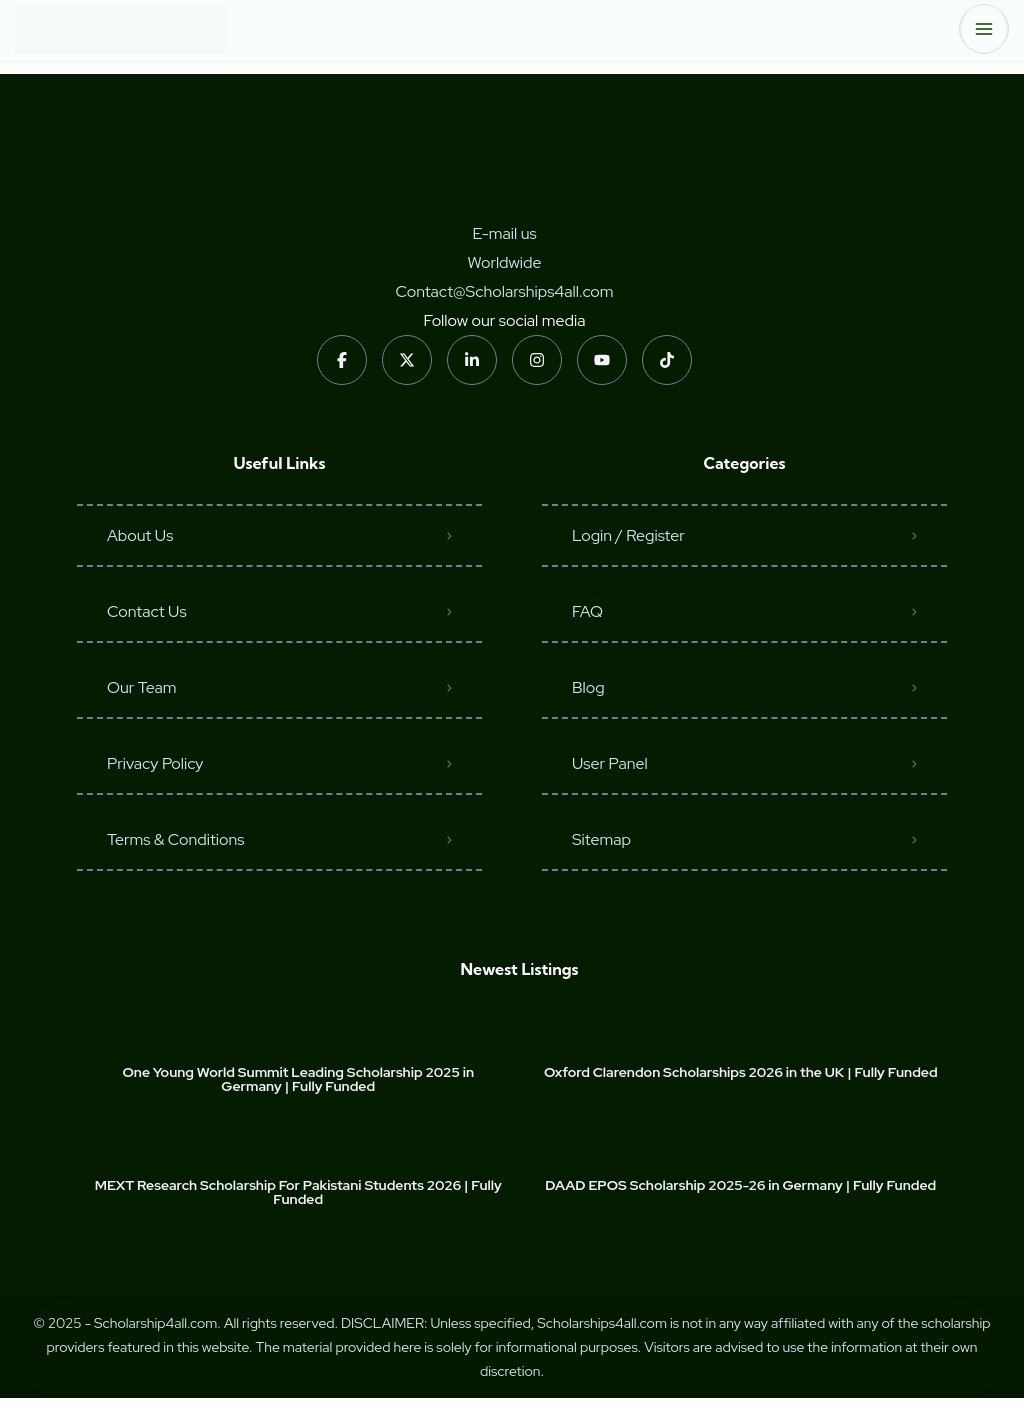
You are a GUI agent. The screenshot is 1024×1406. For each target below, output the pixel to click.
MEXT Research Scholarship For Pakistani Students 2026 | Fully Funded (298, 1192)
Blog (588, 687)
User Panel (610, 763)
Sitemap (601, 839)
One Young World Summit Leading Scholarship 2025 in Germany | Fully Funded (298, 1079)
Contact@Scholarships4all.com (504, 291)
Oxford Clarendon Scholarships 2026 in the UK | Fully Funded (741, 1072)
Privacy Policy (155, 763)
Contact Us (147, 611)
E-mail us (504, 233)
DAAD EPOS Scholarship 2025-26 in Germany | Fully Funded (740, 1185)
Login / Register (628, 535)
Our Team (142, 687)
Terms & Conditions (175, 839)
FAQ (587, 611)
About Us (140, 535)
